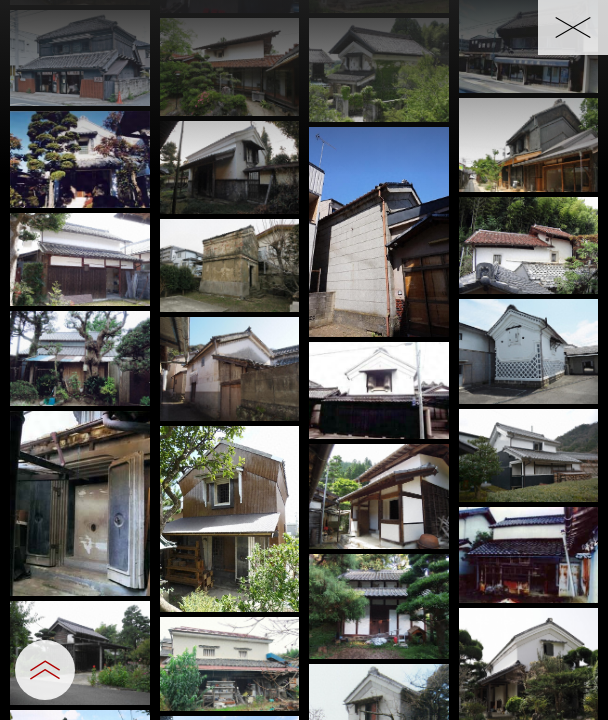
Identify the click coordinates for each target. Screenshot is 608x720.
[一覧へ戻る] (573, 27)
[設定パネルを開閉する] (45, 670)
